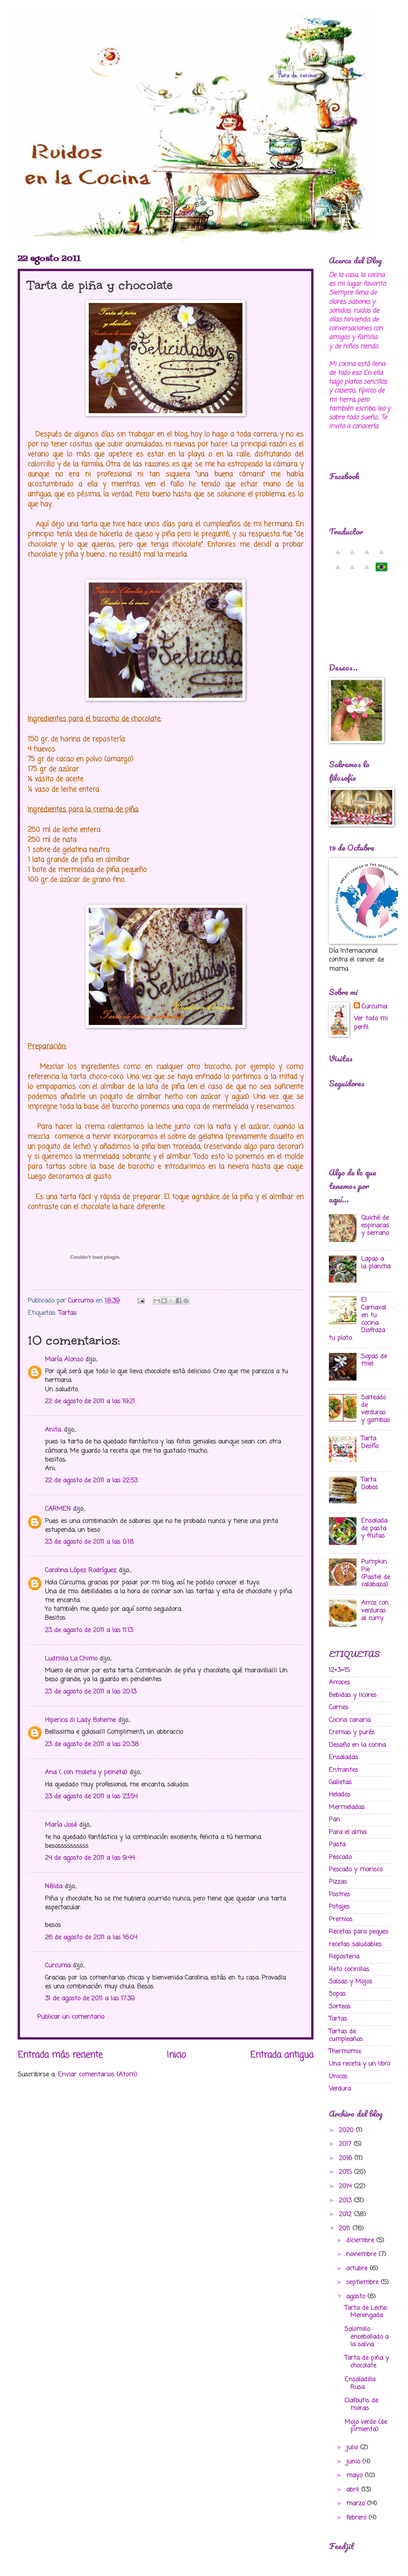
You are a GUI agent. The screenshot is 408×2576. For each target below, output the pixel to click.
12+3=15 (339, 1670)
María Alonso (64, 1359)
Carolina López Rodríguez (80, 1570)
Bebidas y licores (352, 1695)
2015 (346, 2172)
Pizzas (338, 1882)
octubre (358, 2268)
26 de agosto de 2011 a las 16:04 (91, 1937)
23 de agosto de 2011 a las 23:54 (91, 1796)
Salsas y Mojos (350, 1982)
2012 (346, 2214)
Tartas (67, 1313)
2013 (346, 2200)
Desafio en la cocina (357, 1745)
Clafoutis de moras (361, 2404)
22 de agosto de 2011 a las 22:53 (91, 1480)
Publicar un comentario (70, 2017)
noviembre (362, 2254)
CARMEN (58, 1509)
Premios (340, 1919)
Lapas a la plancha (375, 1262)
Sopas (337, 1994)
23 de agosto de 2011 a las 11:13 (89, 1630)
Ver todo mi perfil (371, 1023)
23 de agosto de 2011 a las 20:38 (92, 1744)
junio (354, 2462)
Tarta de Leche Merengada (365, 2312)
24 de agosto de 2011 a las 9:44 (89, 1858)
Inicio (176, 2055)
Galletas (340, 1782)
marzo (356, 2503)
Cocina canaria (349, 1720)
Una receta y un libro (359, 2064)
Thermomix (345, 2051)
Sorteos (339, 2006)
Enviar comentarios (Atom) (97, 2074)
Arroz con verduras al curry (374, 1610)
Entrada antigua (281, 2055)
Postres (339, 1894)
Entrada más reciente (60, 2055)
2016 (346, 2158)
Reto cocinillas (349, 1969)
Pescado (340, 1857)
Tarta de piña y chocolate (367, 2362)
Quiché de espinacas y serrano (375, 1225)
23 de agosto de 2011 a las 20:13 (90, 1692)
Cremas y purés (352, 1732)
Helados (339, 1795)
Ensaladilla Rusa (360, 2383)
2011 (345, 2228)
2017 (346, 2144)
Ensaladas (343, 1757)
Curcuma (57, 1965)
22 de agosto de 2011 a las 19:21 (90, 1401)
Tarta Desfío (369, 1442)
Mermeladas (347, 1807)
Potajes (339, 1907)
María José (62, 1825)
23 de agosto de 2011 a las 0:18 (89, 1542)
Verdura (340, 2089)
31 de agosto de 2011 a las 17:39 (89, 1998)
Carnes (338, 1707)
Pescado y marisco (355, 1869)
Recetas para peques (358, 1932)
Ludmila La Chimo (71, 1659)
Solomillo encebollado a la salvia (366, 2336)
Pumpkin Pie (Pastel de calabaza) (375, 1573)
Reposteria (344, 1957)
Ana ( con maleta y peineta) (86, 1772)
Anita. (53, 1430)
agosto (356, 2296)
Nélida (53, 1886)
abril (353, 2490)
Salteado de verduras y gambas (375, 1409)
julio (353, 2447)
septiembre (363, 2282)
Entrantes (343, 1770)
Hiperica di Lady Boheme (80, 1720)
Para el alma (347, 1832)
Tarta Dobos (369, 1483)
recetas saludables (355, 1944)
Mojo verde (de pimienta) (366, 2426)
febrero (357, 2518)
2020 (347, 2130)
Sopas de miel (374, 1360)
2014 (346, 2186)
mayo (355, 2475)
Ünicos (338, 2076)
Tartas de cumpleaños (346, 2035)
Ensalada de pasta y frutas (374, 1528)
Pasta (337, 1844)
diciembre (361, 2240)
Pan (334, 1819)
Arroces (339, 1682)
